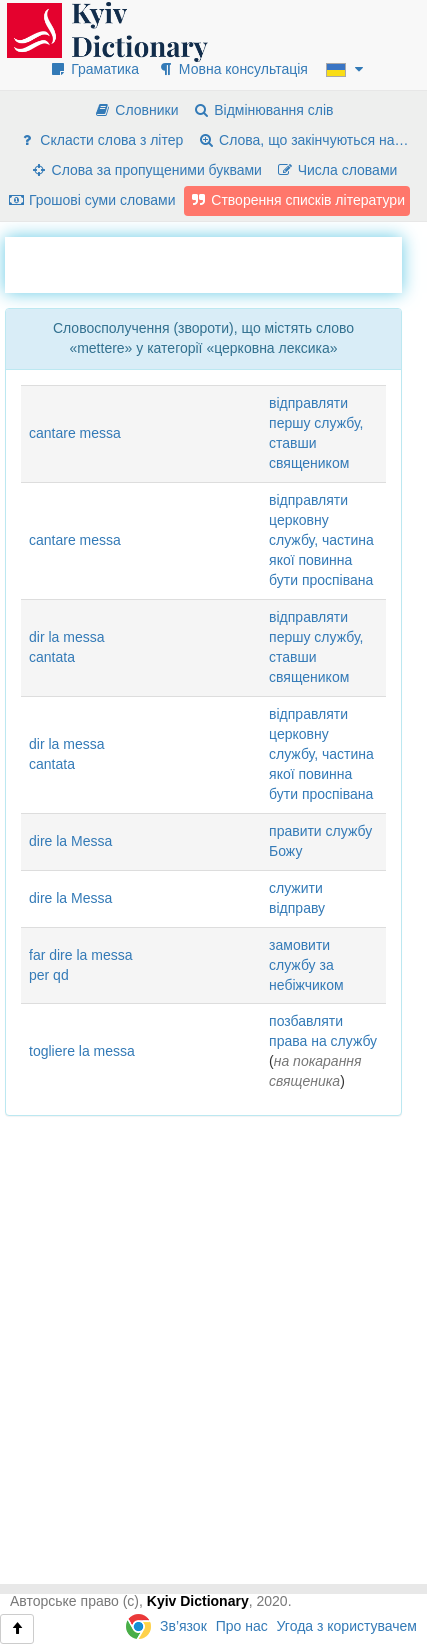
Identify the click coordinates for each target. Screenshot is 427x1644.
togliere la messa (82, 1051)
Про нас (242, 1626)
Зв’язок (183, 1626)
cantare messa (75, 433)
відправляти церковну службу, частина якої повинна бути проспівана (321, 540)
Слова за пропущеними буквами (146, 170)
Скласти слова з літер (100, 140)
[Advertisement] (216, 262)
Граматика (94, 69)
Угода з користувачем (347, 1626)
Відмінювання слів (262, 110)
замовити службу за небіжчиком (306, 965)
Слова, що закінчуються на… (302, 140)
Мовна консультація (232, 69)
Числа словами (337, 170)
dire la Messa (70, 841)
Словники (135, 110)
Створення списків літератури (297, 200)
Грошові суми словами (91, 200)
